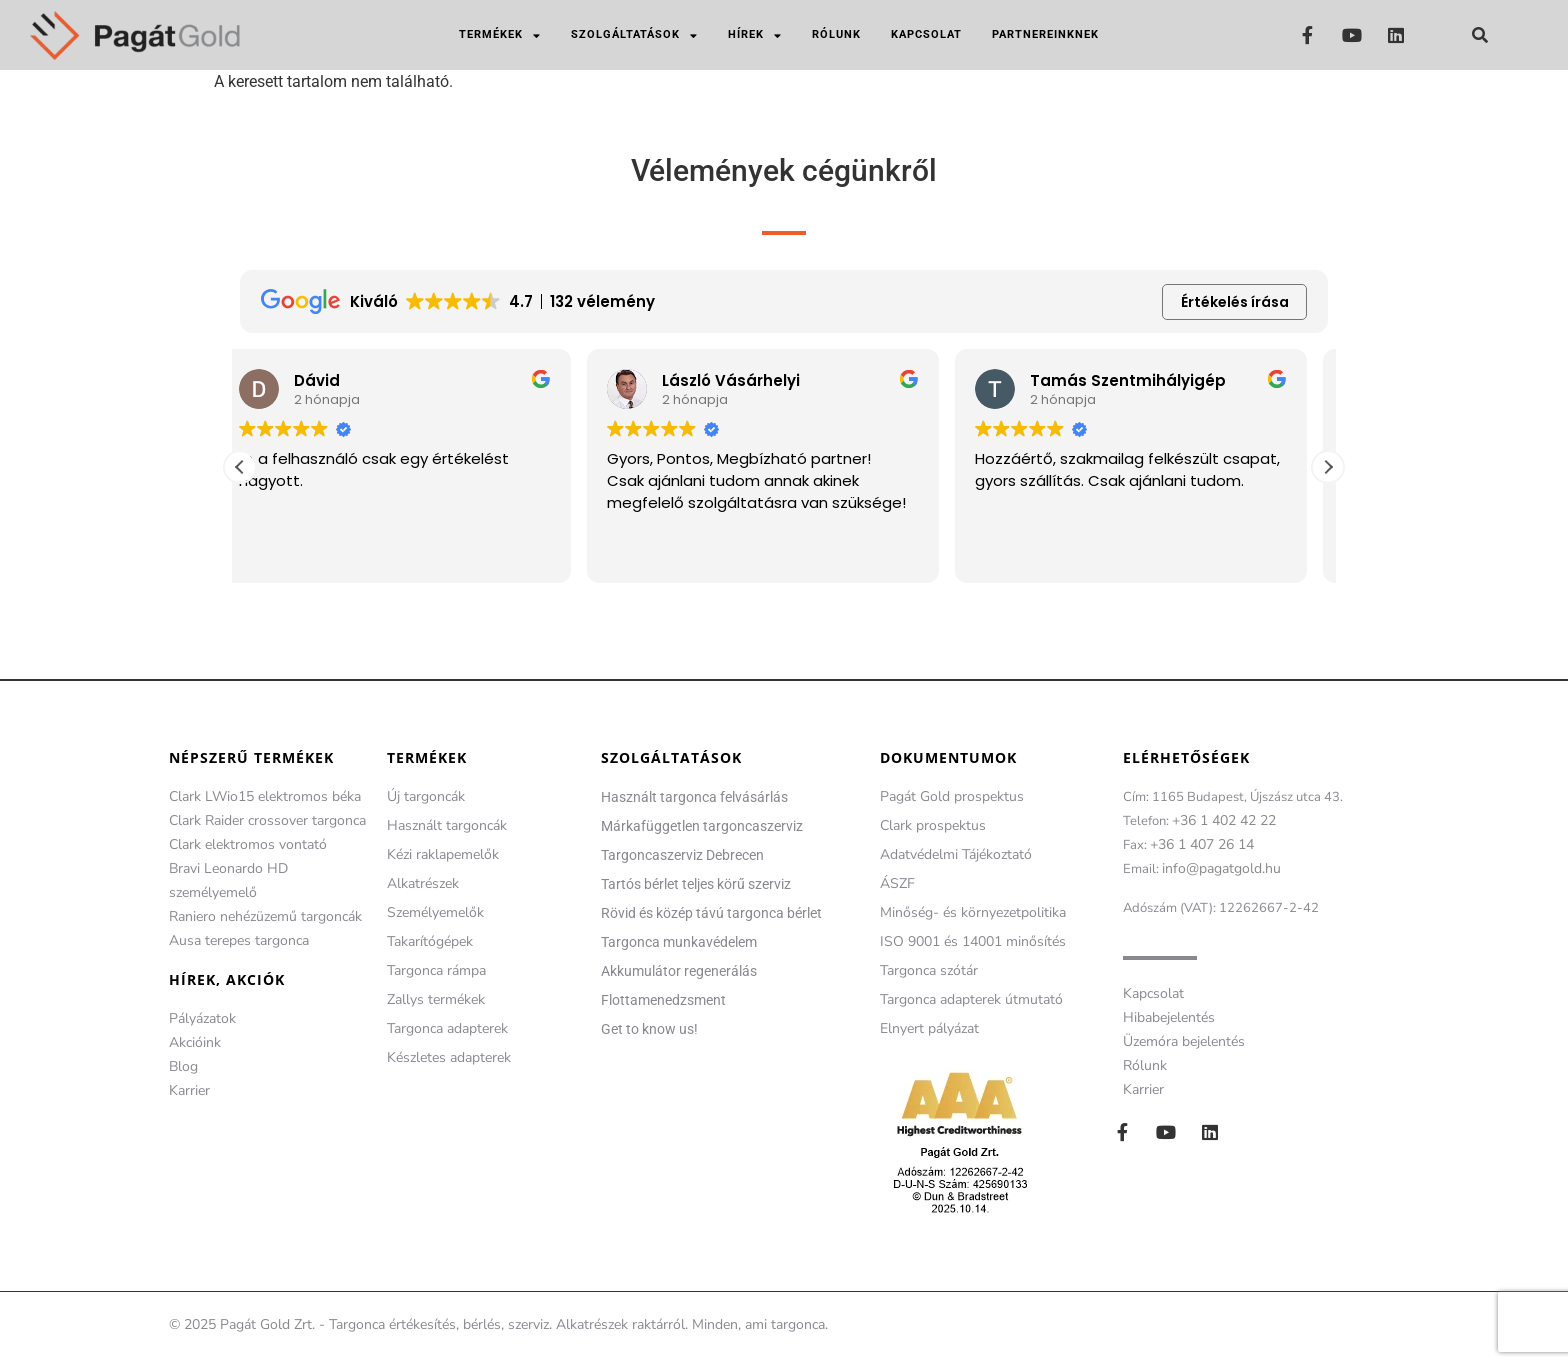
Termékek (500, 35)
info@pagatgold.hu (1221, 868)
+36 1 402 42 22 (1224, 820)
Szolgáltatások (634, 35)
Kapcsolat (926, 34)
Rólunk (836, 34)
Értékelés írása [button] (1235, 302)
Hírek (755, 35)
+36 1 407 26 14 (1202, 844)
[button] (1480, 35)
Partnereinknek (1045, 34)
